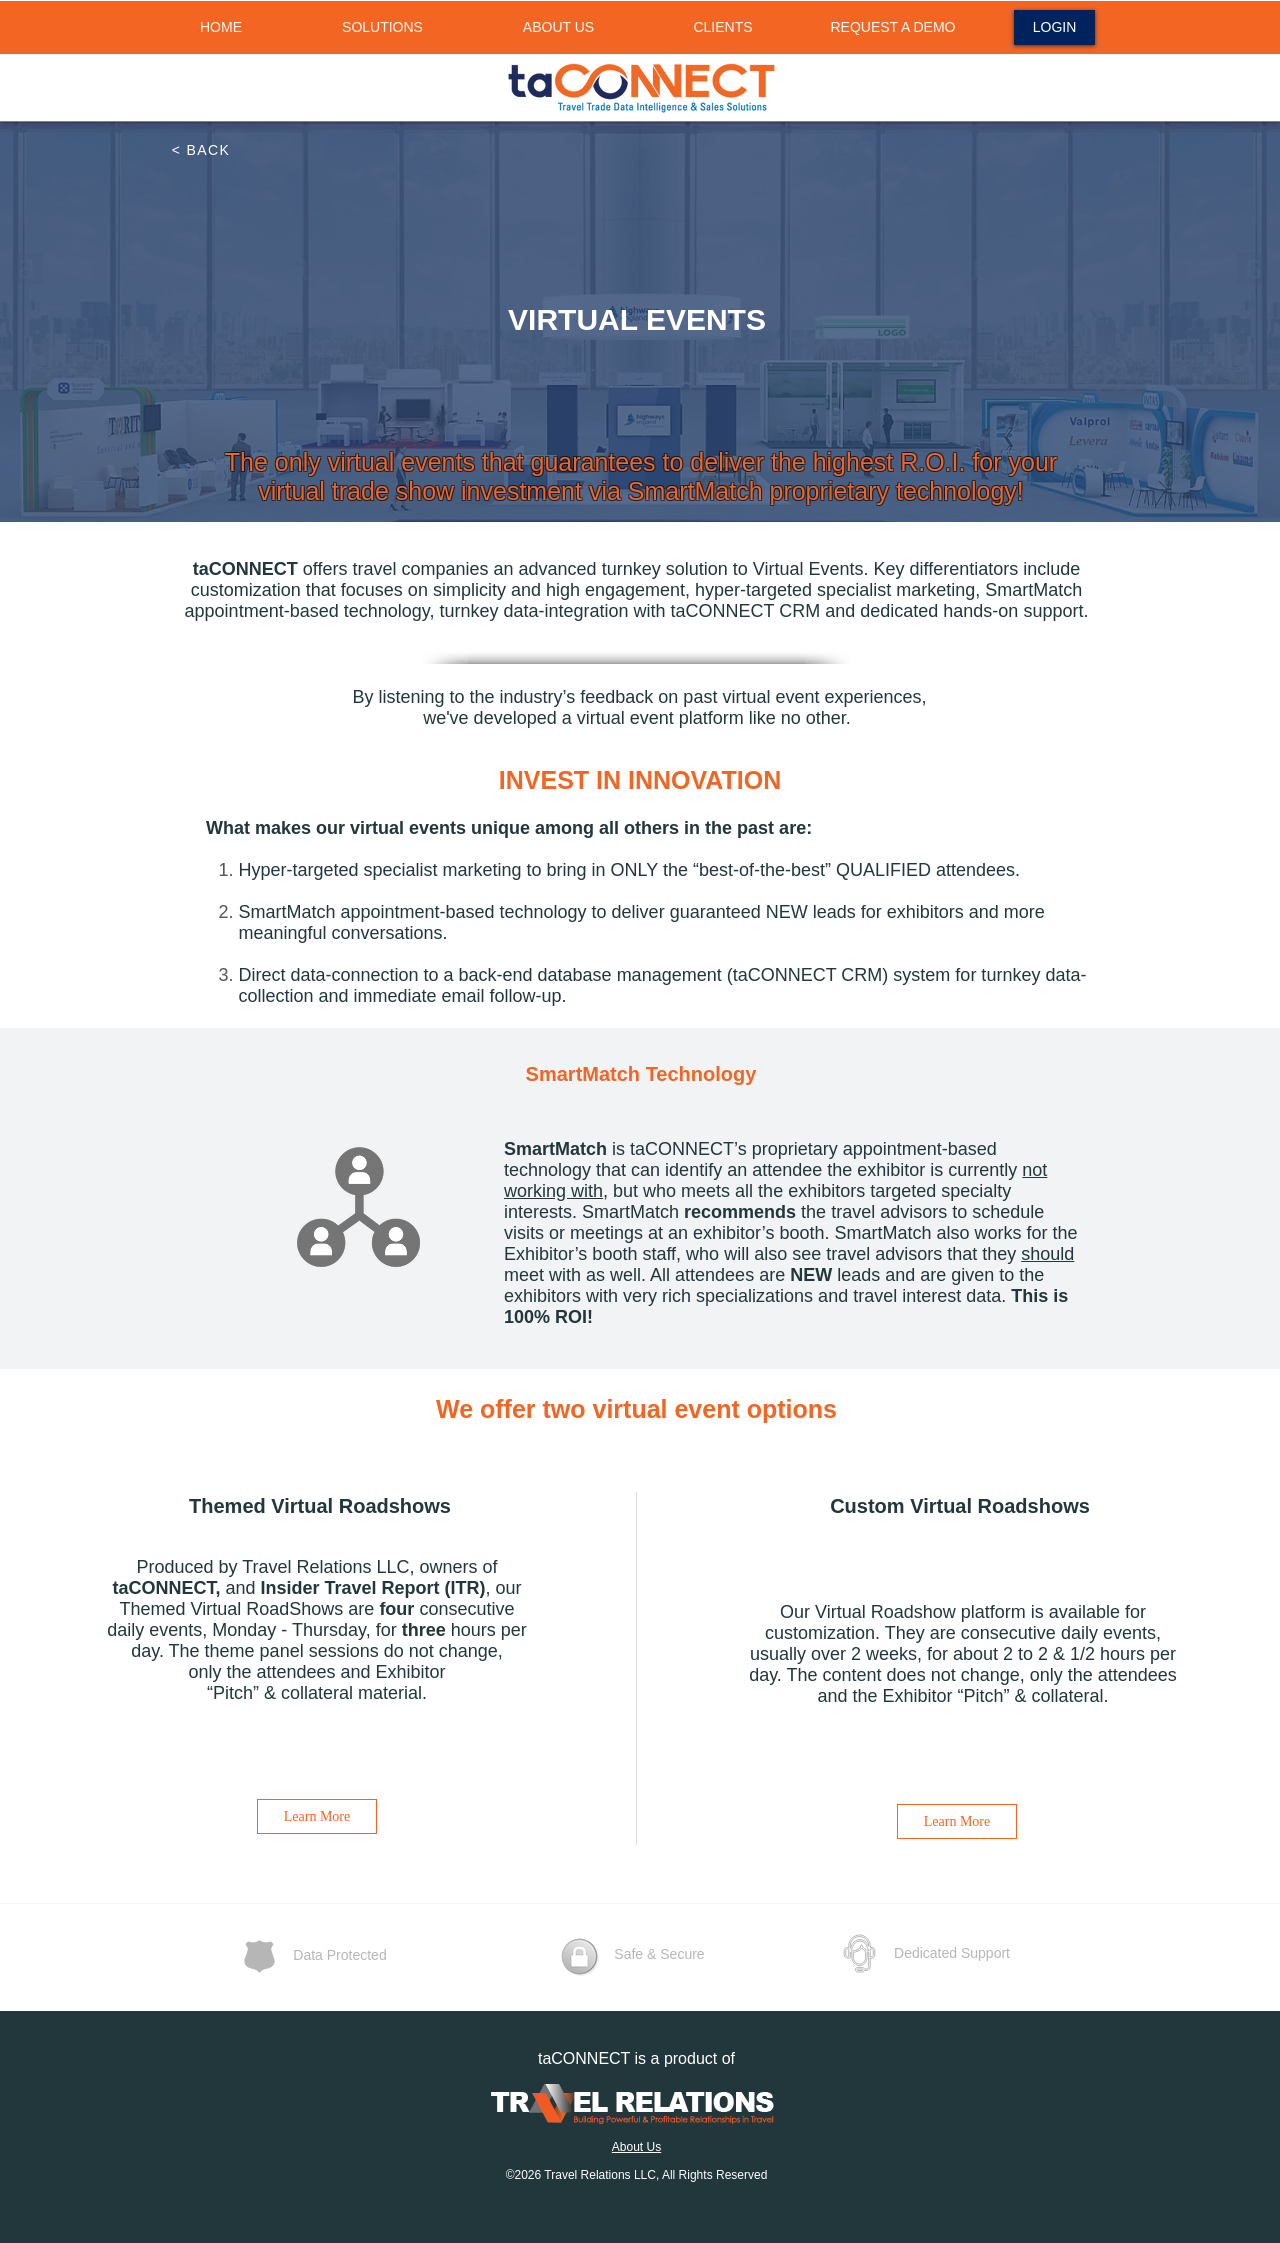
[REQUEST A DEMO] (893, 27)
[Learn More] (317, 1816)
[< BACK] (202, 150)
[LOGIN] (1054, 27)
